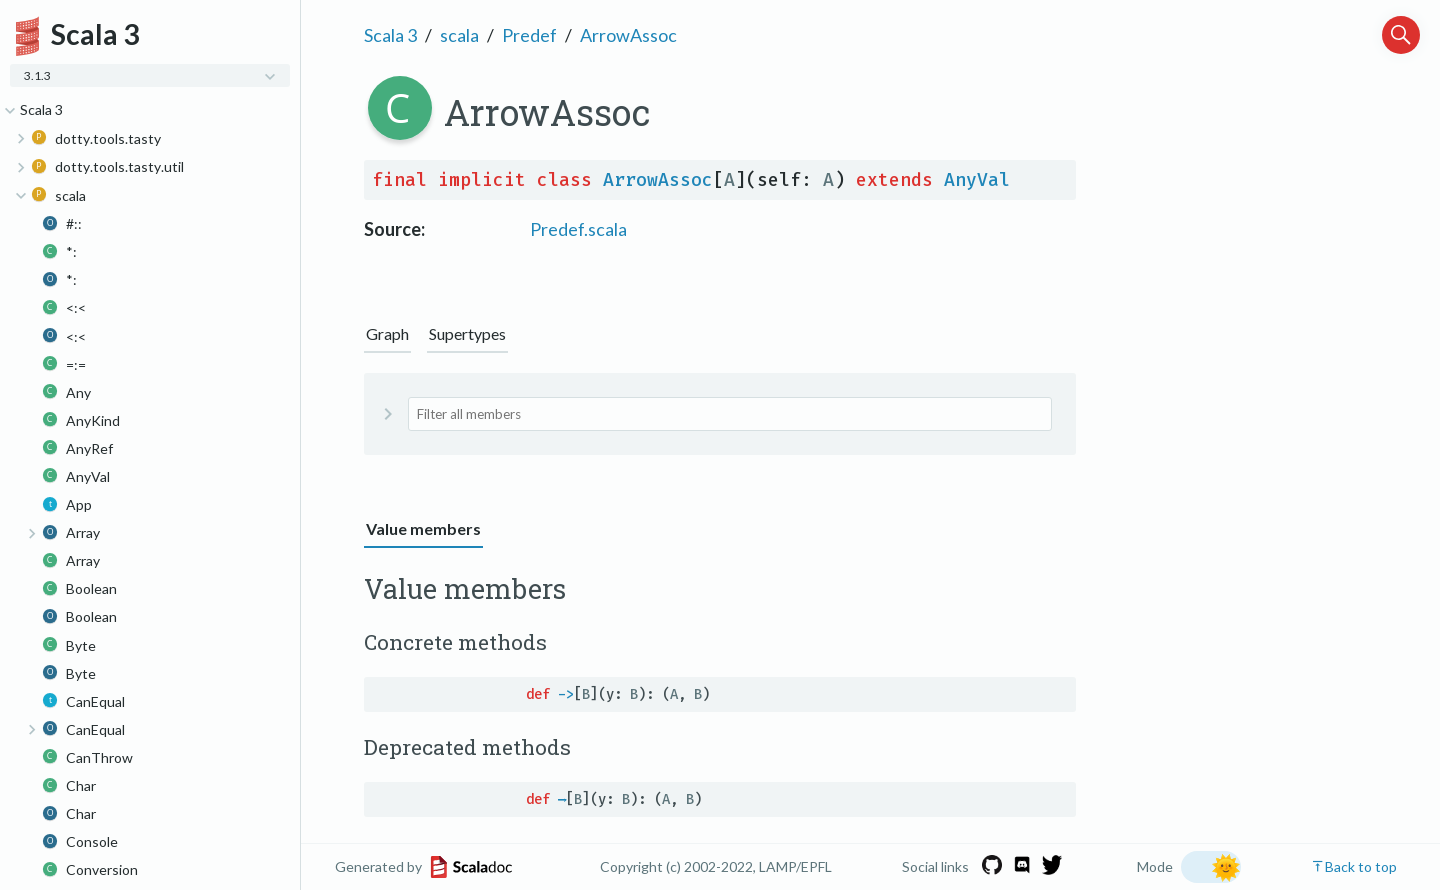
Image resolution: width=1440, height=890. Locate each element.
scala (459, 35)
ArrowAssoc (628, 35)
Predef (529, 35)
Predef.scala (578, 229)
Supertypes (467, 333)
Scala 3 (390, 35)
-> (566, 694)
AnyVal (977, 180)
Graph (387, 333)
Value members (423, 528)
